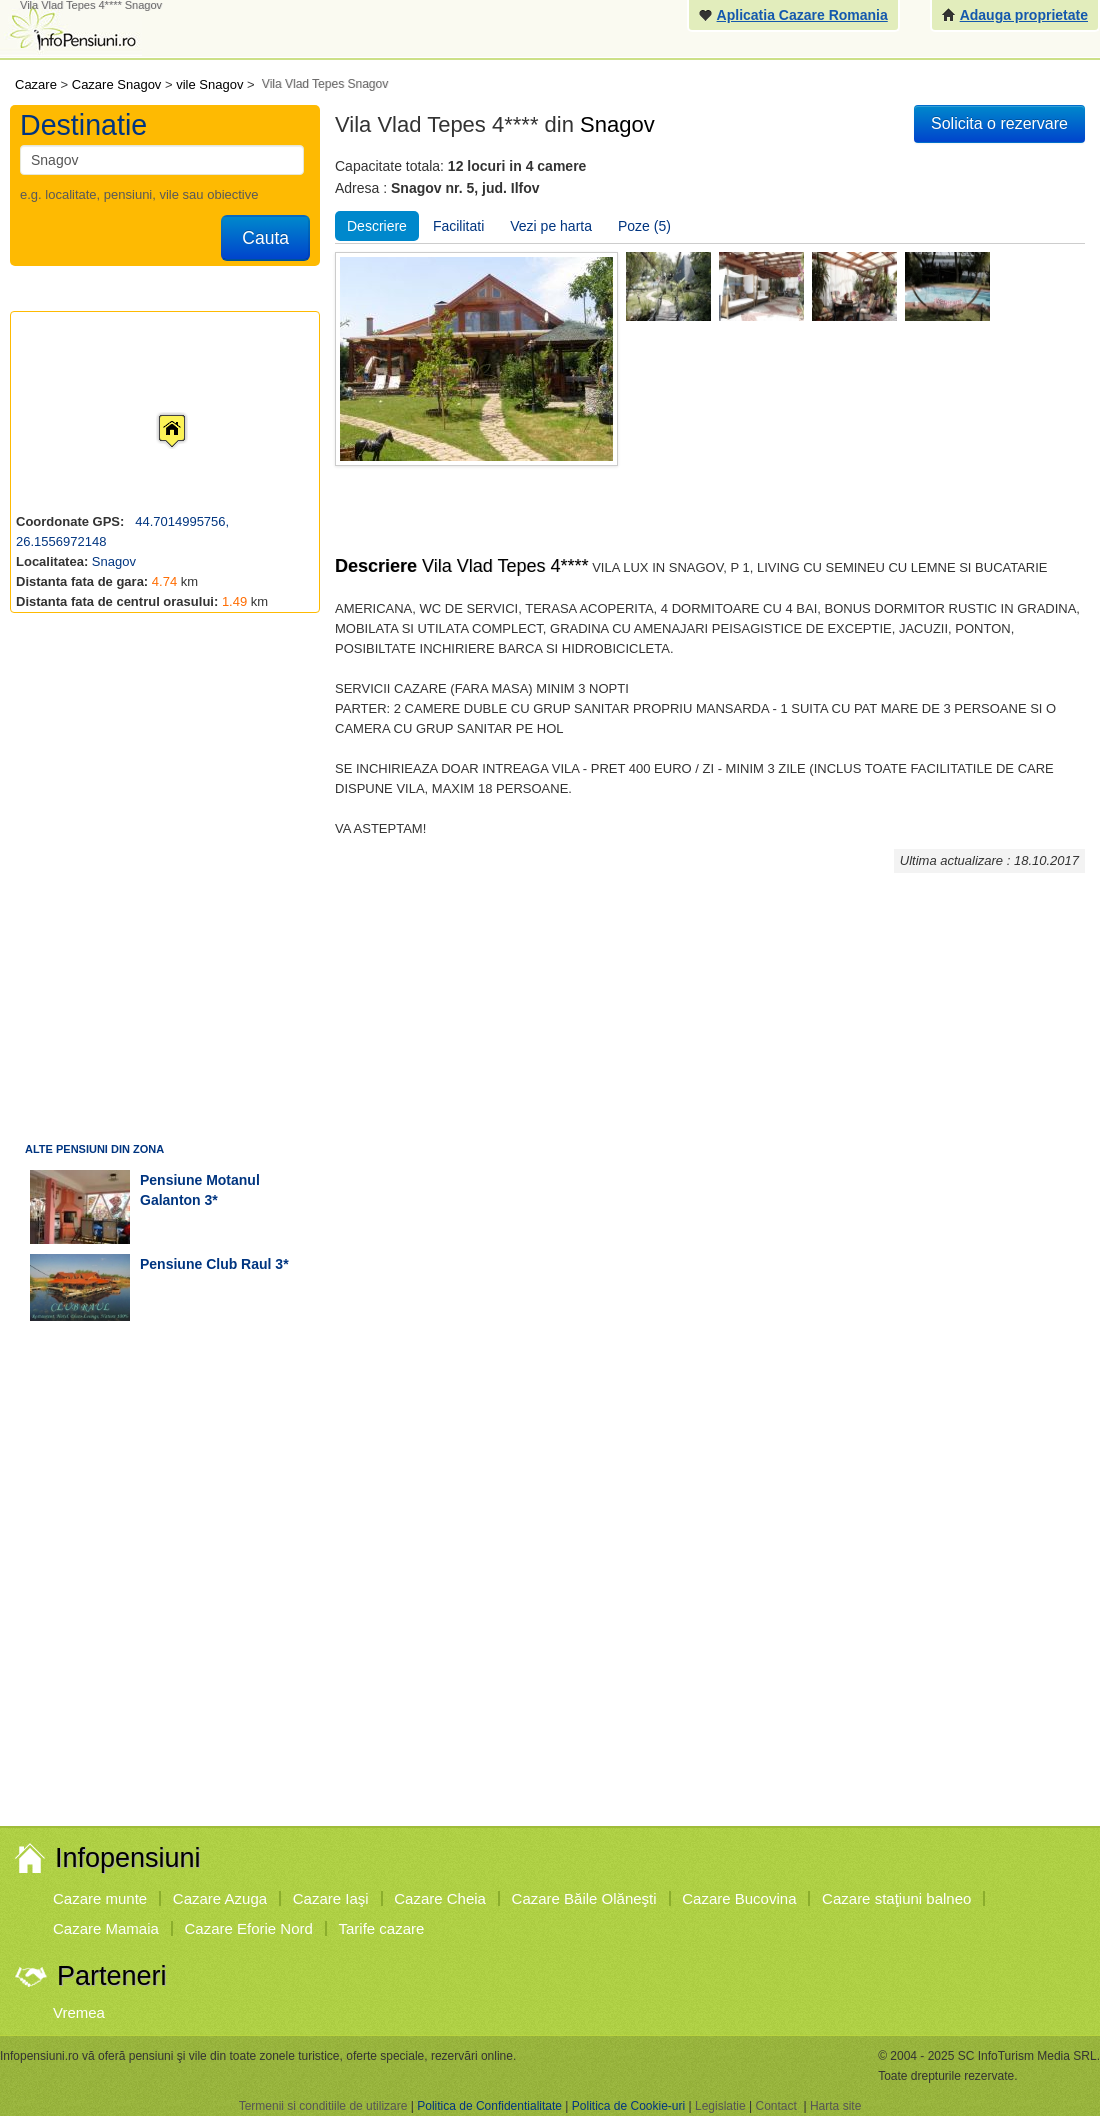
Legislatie (720, 2106)
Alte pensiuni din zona (94, 1149)
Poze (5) (644, 226)
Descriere (377, 226)
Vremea (79, 2012)
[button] (156, 412)
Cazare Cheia (440, 1898)
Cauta (265, 238)
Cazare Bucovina (739, 1898)
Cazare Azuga (220, 1898)
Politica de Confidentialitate (489, 2106)
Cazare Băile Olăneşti (584, 1898)
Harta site (835, 2106)
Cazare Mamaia (106, 1928)
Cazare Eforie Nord (249, 1928)
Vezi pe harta (551, 226)
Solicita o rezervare (999, 123)
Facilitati (458, 226)
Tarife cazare (382, 1928)
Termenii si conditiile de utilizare (323, 2106)
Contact (775, 2106)
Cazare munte (100, 1898)
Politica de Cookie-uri (628, 2106)
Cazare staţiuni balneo (896, 1898)
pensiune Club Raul (205, 1264)
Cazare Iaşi (331, 1898)
